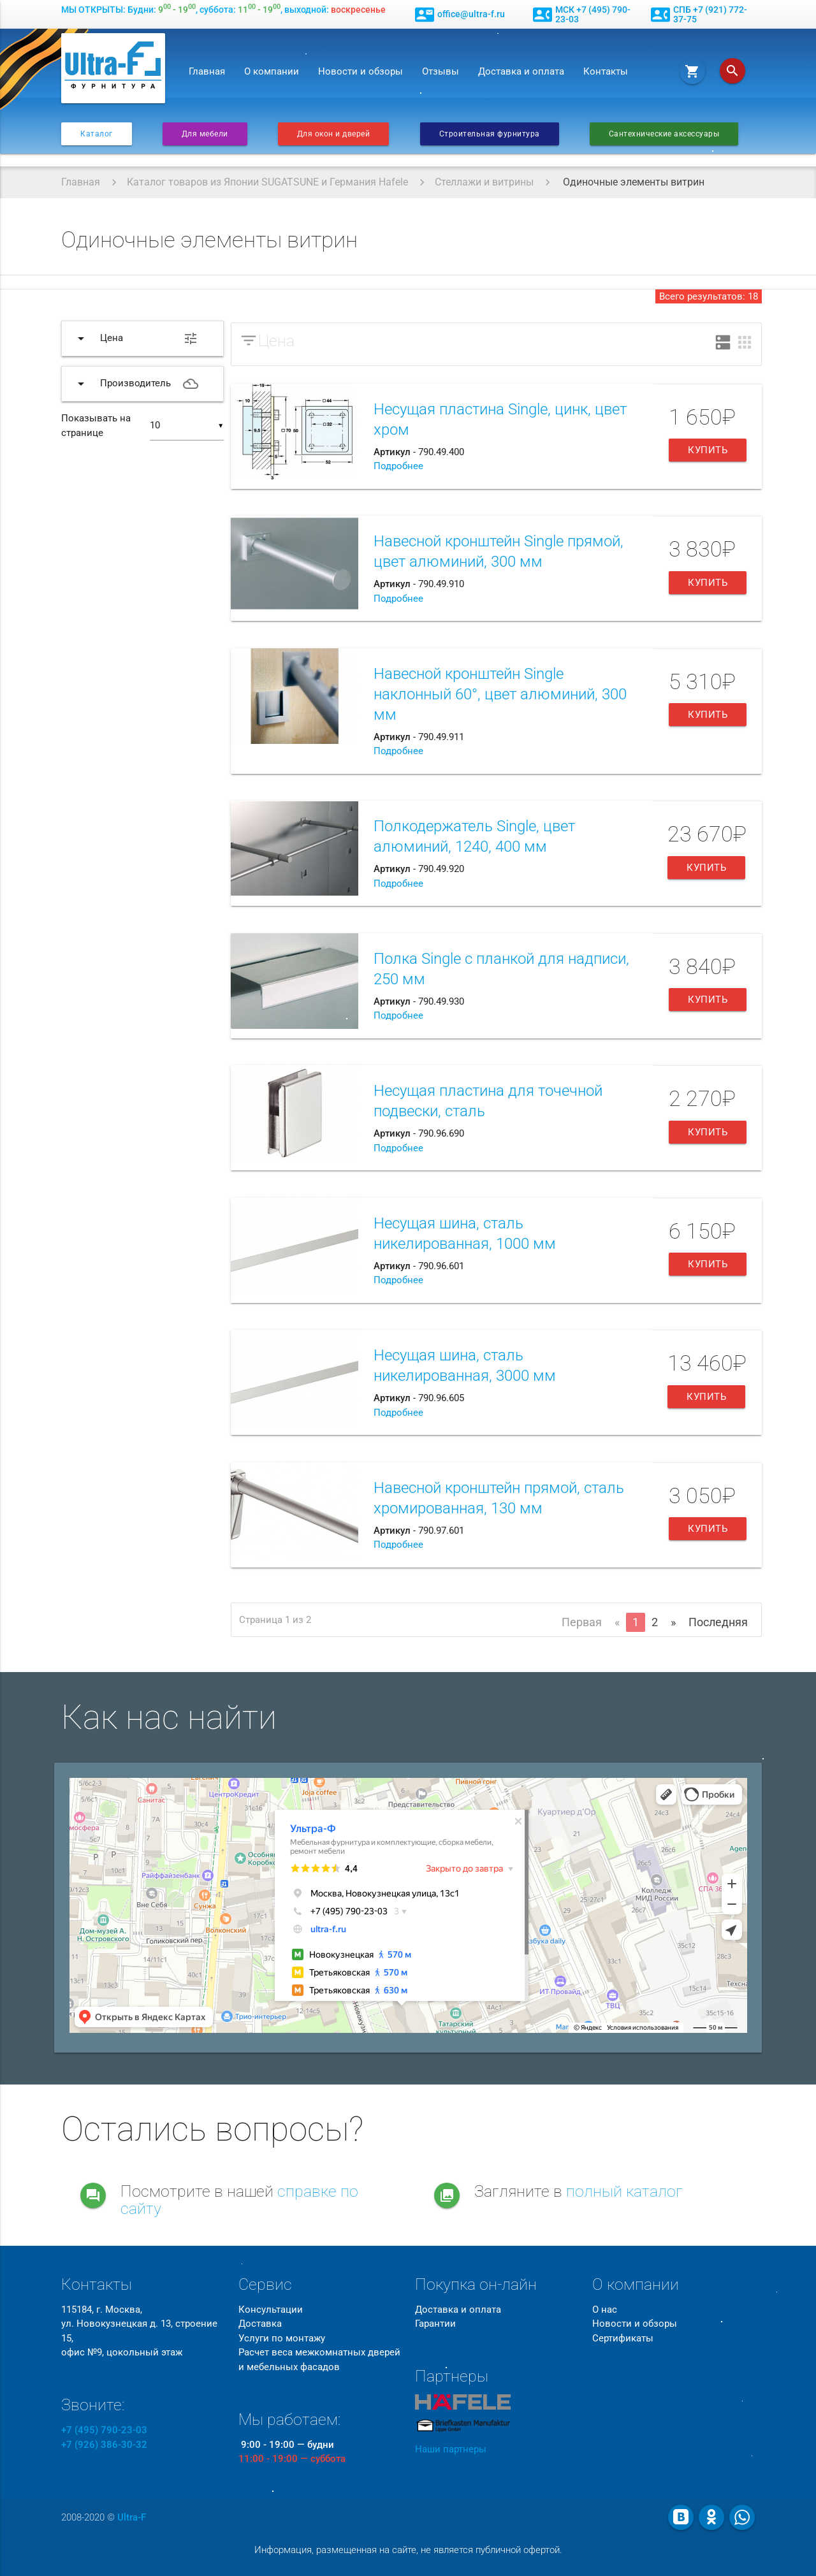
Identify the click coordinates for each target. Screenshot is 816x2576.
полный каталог (624, 2191)
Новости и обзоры (360, 71)
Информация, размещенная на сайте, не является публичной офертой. (408, 2550)
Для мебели (205, 133)
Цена (276, 340)
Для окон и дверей (333, 133)
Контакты (605, 71)
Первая (582, 1622)
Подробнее (398, 466)
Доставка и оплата (521, 71)
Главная (207, 71)
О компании (271, 71)
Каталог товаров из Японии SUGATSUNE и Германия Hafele (267, 182)
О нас (604, 2309)
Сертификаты (622, 2338)
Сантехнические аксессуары (664, 133)
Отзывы (440, 71)
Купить (707, 450)
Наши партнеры (450, 2449)
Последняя (718, 1622)
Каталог (96, 133)
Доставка (260, 2323)
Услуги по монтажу (281, 2338)
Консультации (270, 2309)
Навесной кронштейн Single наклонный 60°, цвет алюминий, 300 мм (500, 694)
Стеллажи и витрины (484, 182)
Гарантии (435, 2323)
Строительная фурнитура (489, 133)
